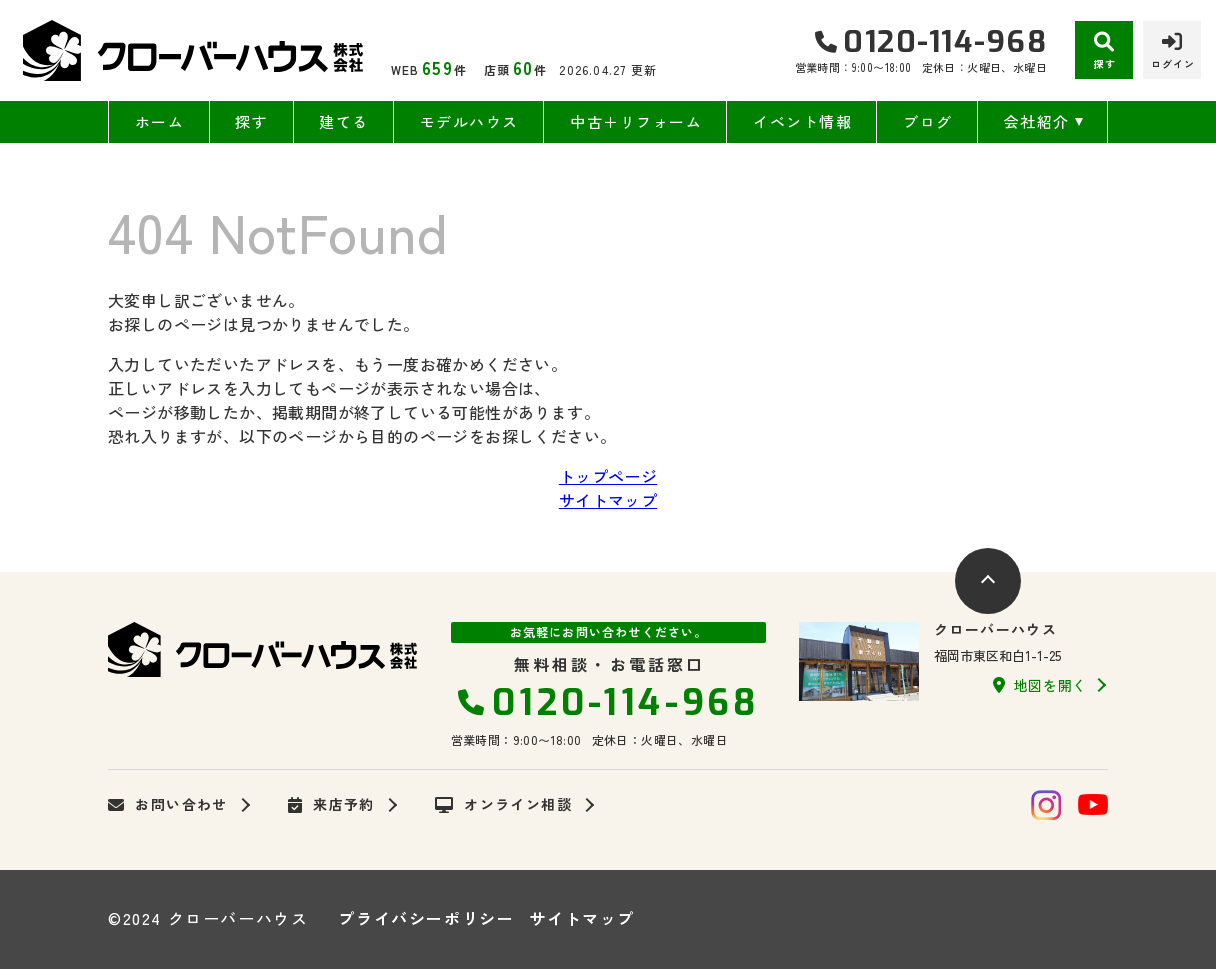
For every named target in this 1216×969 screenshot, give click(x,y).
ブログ (928, 121)
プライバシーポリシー (426, 918)
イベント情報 (802, 121)
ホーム (160, 121)
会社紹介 (1037, 121)
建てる (344, 121)
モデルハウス (469, 121)
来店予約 (331, 805)
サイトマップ (608, 500)
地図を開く (1040, 685)
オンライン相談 (503, 805)
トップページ (608, 476)
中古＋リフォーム (636, 121)
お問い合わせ (168, 805)
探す (251, 121)
